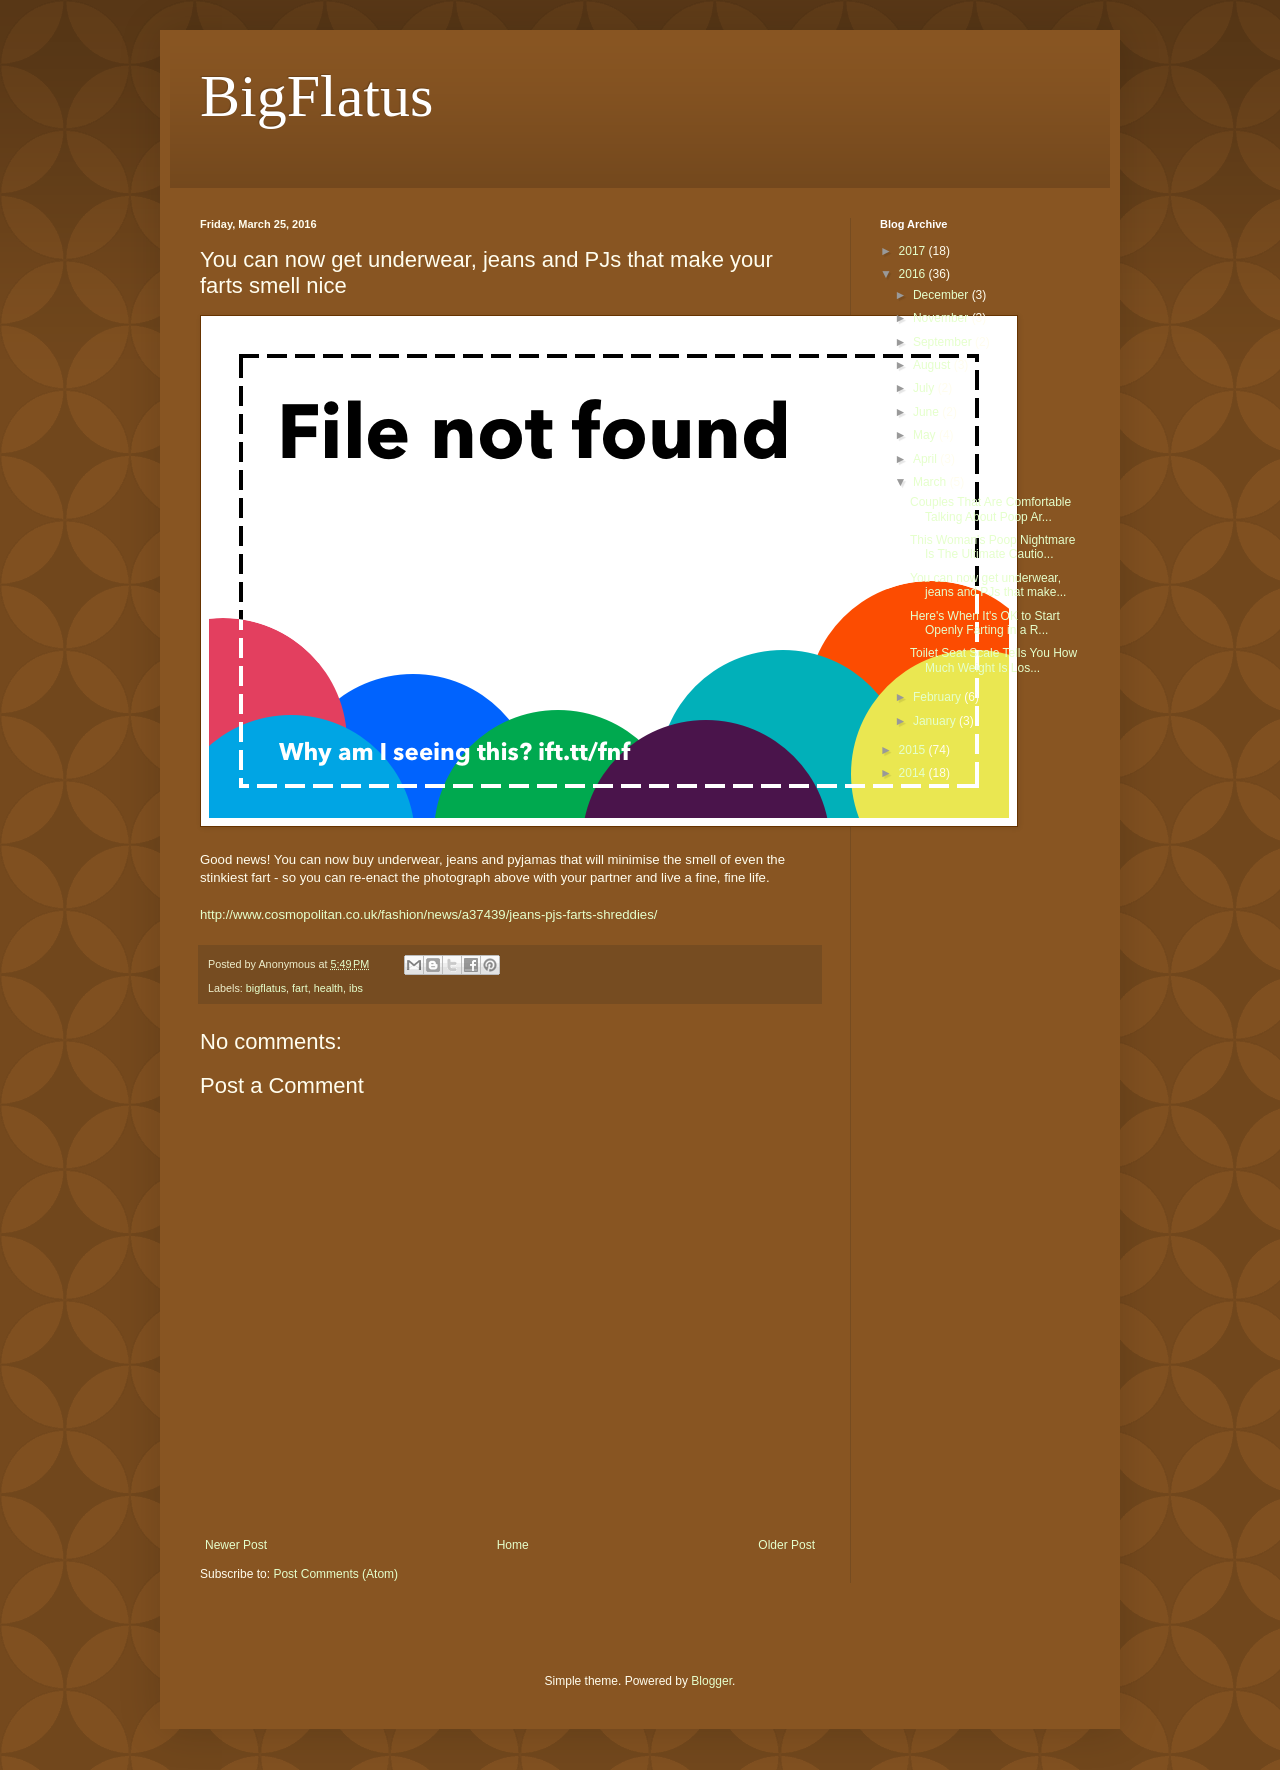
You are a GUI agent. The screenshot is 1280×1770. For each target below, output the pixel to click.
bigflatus (266, 988)
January (936, 721)
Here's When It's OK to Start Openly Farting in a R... (985, 623)
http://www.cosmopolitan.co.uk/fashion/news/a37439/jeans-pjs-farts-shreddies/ (428, 914)
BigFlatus (316, 96)
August (933, 365)
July (925, 388)
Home (513, 1545)
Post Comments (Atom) (335, 1574)
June (927, 412)
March (931, 482)
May (926, 435)
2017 (914, 251)
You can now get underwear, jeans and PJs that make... (988, 585)
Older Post (786, 1545)
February (938, 697)
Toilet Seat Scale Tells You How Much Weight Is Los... (993, 660)
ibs (356, 988)
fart (300, 988)
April (926, 459)
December (942, 295)
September (944, 342)
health (328, 988)
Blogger (711, 1681)
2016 (914, 274)
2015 (914, 750)
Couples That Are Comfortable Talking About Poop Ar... (990, 509)
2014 (914, 773)
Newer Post (236, 1545)
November (942, 318)
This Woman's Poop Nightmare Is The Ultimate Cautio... (992, 547)
